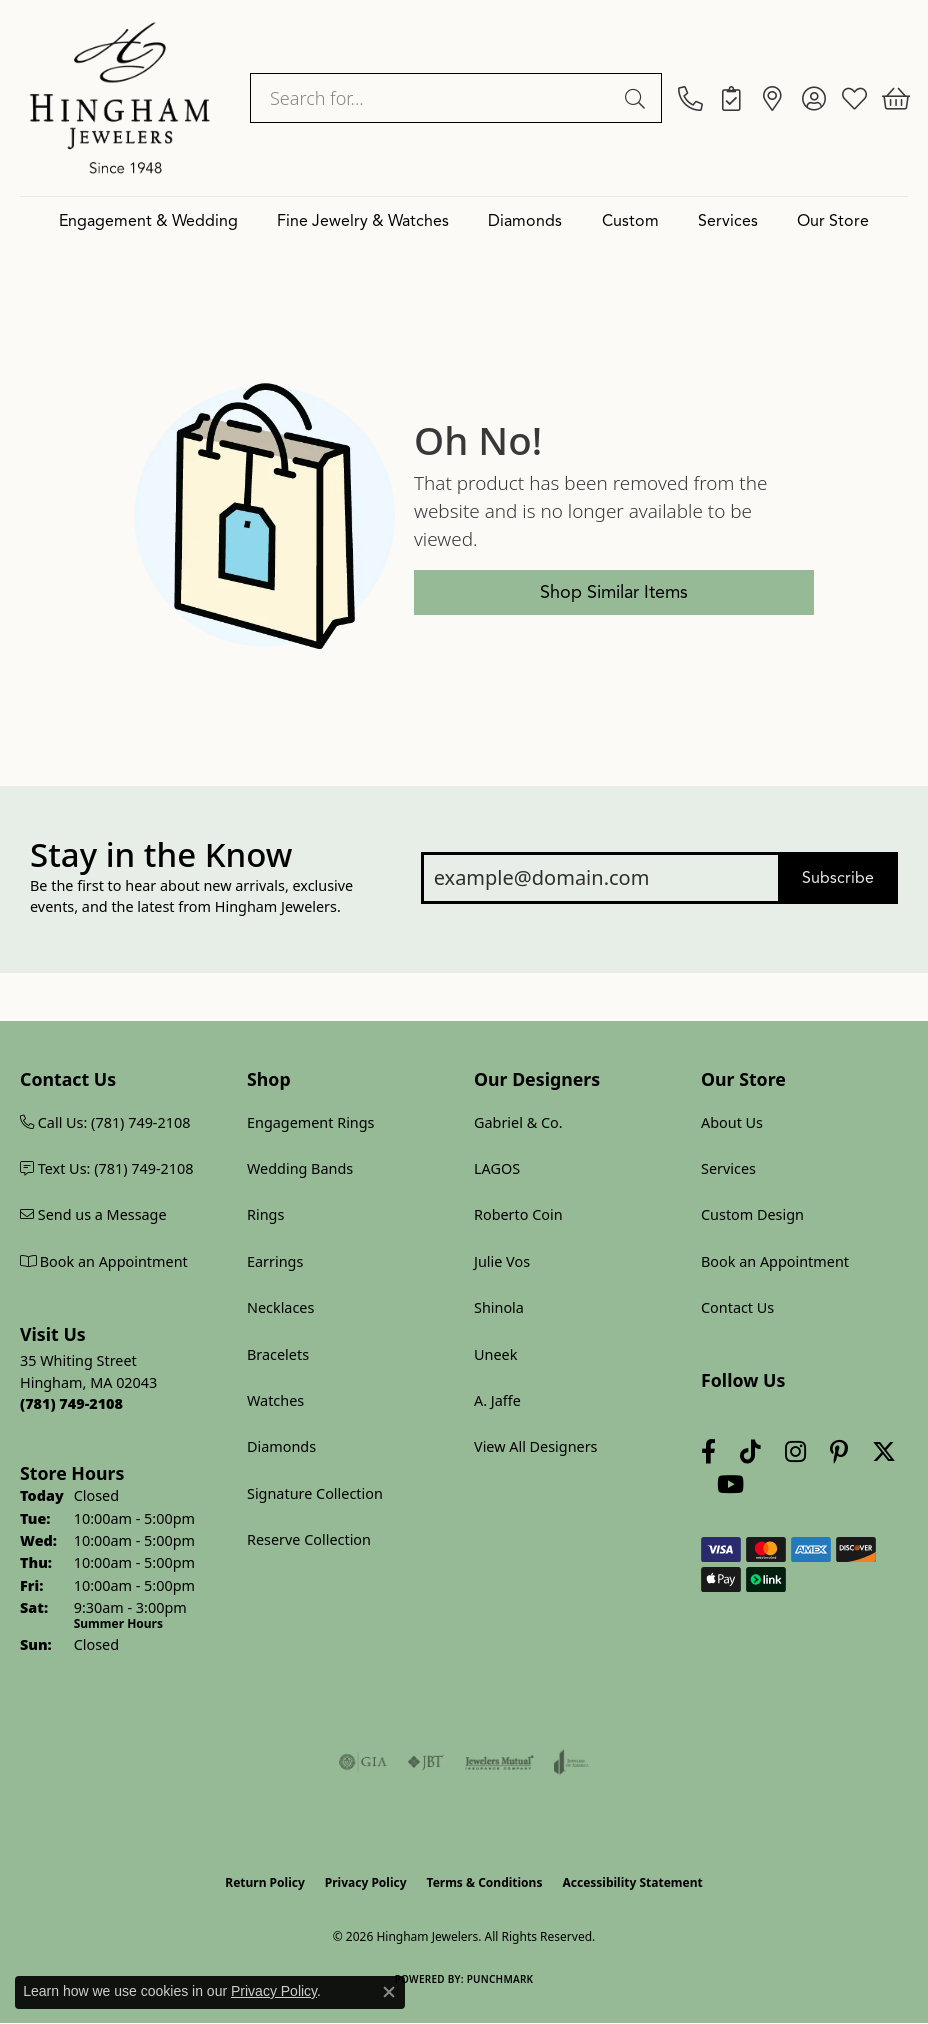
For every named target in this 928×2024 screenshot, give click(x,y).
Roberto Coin (518, 1214)
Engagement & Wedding (148, 221)
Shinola (499, 1307)
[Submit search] (638, 98)
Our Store (833, 221)
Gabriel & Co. (518, 1122)
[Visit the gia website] (363, 1762)
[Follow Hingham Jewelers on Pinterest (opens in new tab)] (839, 1451)
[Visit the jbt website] (426, 1762)
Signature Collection (315, 1493)
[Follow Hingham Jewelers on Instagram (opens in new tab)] (795, 1451)
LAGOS (497, 1168)
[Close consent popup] (389, 1992)
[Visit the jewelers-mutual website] (499, 1762)
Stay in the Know (161, 855)
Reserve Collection (309, 1539)
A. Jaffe (497, 1400)
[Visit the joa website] (571, 1762)
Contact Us (737, 1307)
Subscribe (838, 878)
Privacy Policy (366, 1882)
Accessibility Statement (632, 1882)
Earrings (275, 1261)
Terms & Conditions (485, 1882)
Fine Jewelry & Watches (363, 221)
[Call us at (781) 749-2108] (71, 1403)
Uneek (495, 1354)
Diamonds (525, 221)
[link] (690, 98)
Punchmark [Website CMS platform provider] (500, 1979)
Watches (275, 1400)
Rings (265, 1214)
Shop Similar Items (614, 592)
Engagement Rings (311, 1122)
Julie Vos (502, 1261)
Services (728, 221)
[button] (813, 98)
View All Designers (536, 1446)
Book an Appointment (775, 1261)
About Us (732, 1122)
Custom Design (752, 1214)
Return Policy (265, 1882)
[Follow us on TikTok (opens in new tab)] (750, 1451)
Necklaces (280, 1307)
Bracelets (278, 1354)
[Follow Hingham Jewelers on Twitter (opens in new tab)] (884, 1451)
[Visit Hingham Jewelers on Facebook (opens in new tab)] (708, 1451)
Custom (630, 221)
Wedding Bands (300, 1168)
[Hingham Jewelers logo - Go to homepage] (120, 98)
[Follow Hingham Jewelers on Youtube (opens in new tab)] (730, 1484)
